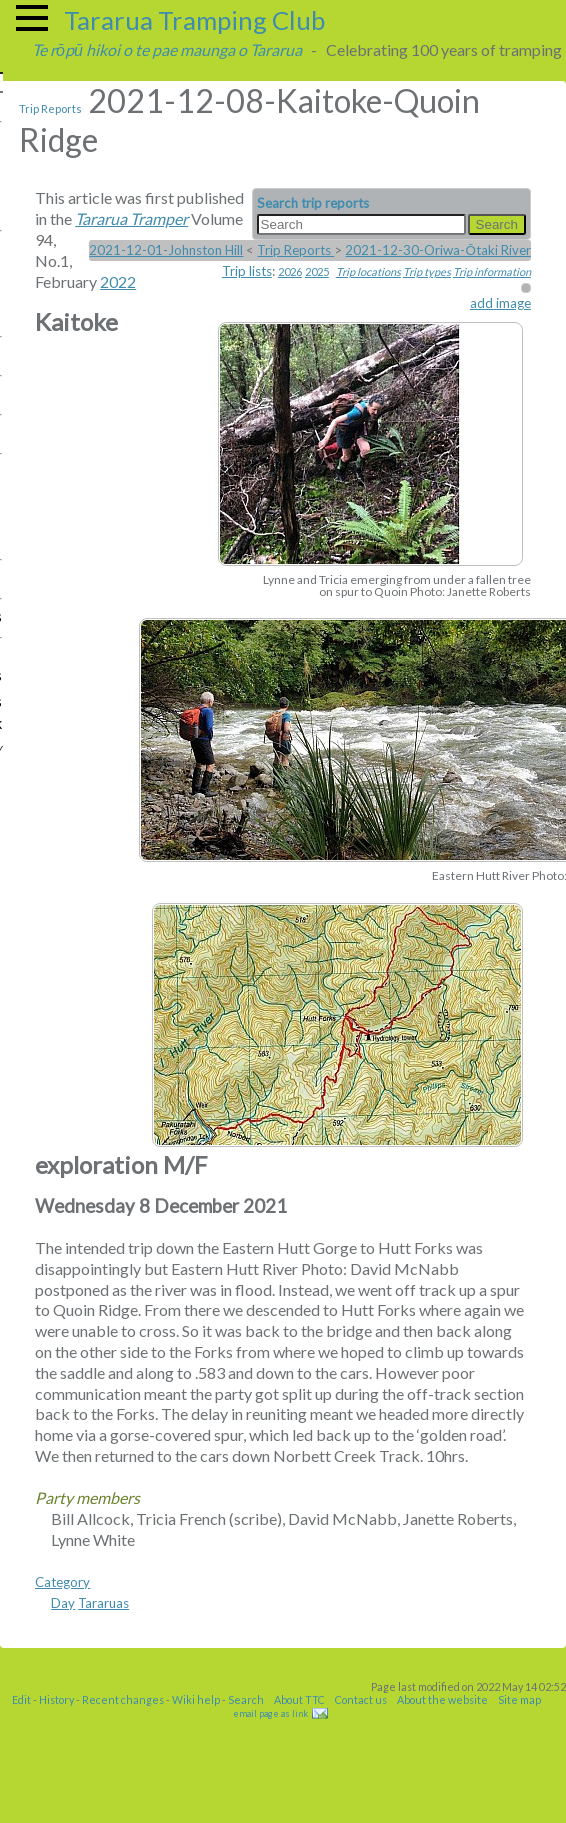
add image (500, 303)
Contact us (361, 1699)
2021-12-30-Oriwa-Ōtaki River (437, 250)
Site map (519, 1699)
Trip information (492, 271)
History (56, 1699)
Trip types (427, 271)
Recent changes (123, 1699)
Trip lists (247, 271)
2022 (118, 281)
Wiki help (196, 1699)
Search (246, 1699)
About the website (442, 1699)
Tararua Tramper (131, 218)
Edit (21, 1699)
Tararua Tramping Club (194, 20)
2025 (317, 271)
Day (63, 1603)
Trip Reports (50, 108)
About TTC (299, 1699)
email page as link (270, 1713)
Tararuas (103, 1603)
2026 (290, 271)
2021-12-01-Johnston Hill (166, 250)
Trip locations (368, 271)
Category (62, 1582)
